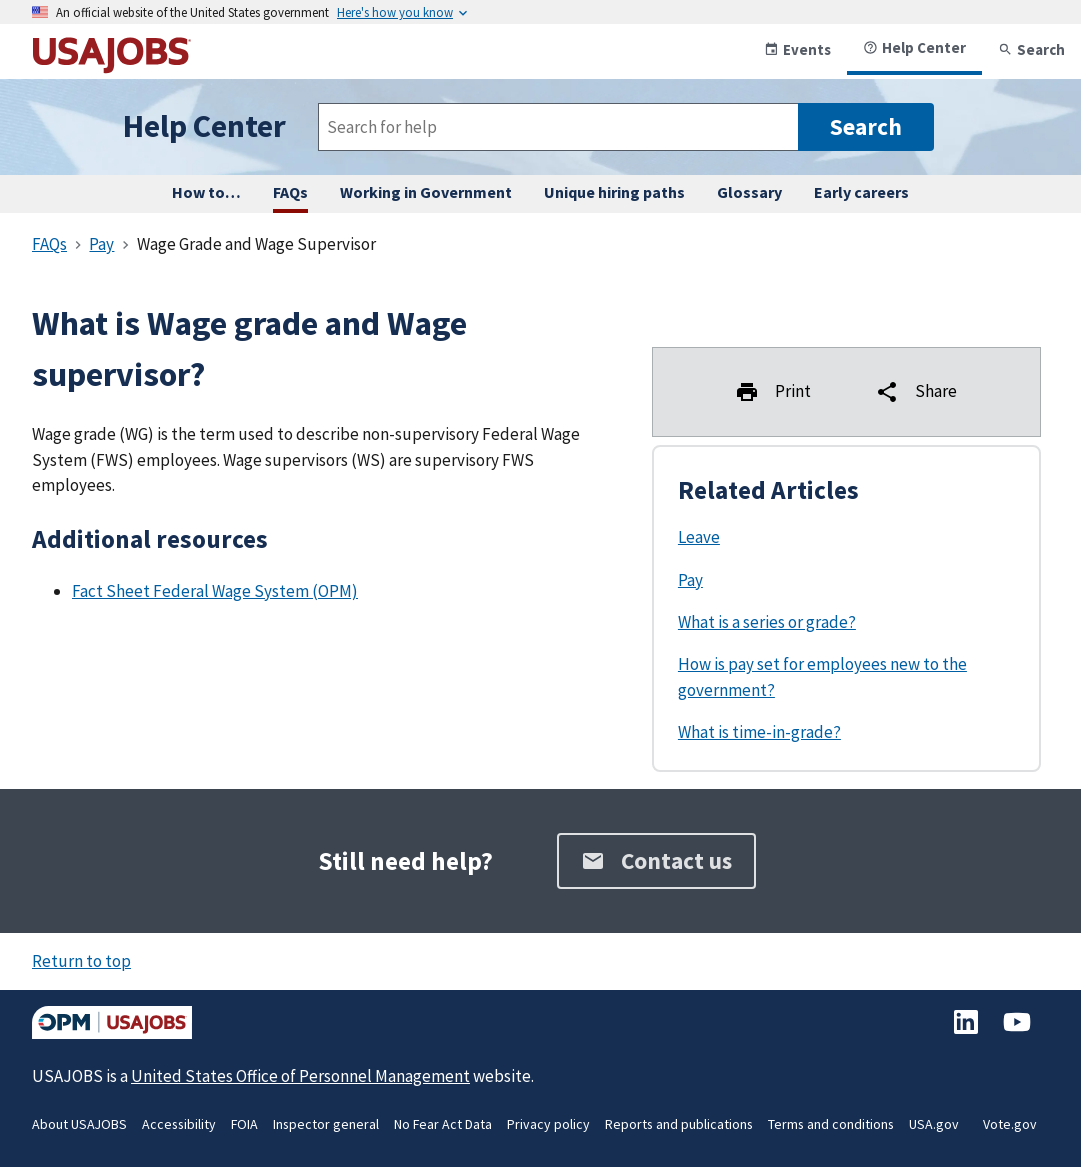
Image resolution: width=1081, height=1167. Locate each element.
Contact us (656, 860)
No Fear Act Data (443, 1124)
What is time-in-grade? (759, 732)
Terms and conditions (831, 1124)
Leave (699, 537)
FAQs (290, 192)
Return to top (81, 961)
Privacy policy (548, 1124)
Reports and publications (679, 1124)
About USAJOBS (79, 1124)
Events (797, 49)
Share (916, 392)
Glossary (749, 192)
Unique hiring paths (614, 192)
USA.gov (934, 1124)
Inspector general (326, 1124)
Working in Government (426, 192)
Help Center (914, 47)
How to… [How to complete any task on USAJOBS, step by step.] (206, 192)
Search (1031, 49)
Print (773, 392)
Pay (690, 580)
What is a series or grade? (767, 622)
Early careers (861, 192)
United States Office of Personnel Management (300, 1076)
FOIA (244, 1124)
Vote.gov (1010, 1124)
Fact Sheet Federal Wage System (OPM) (215, 591)
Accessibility (179, 1124)
